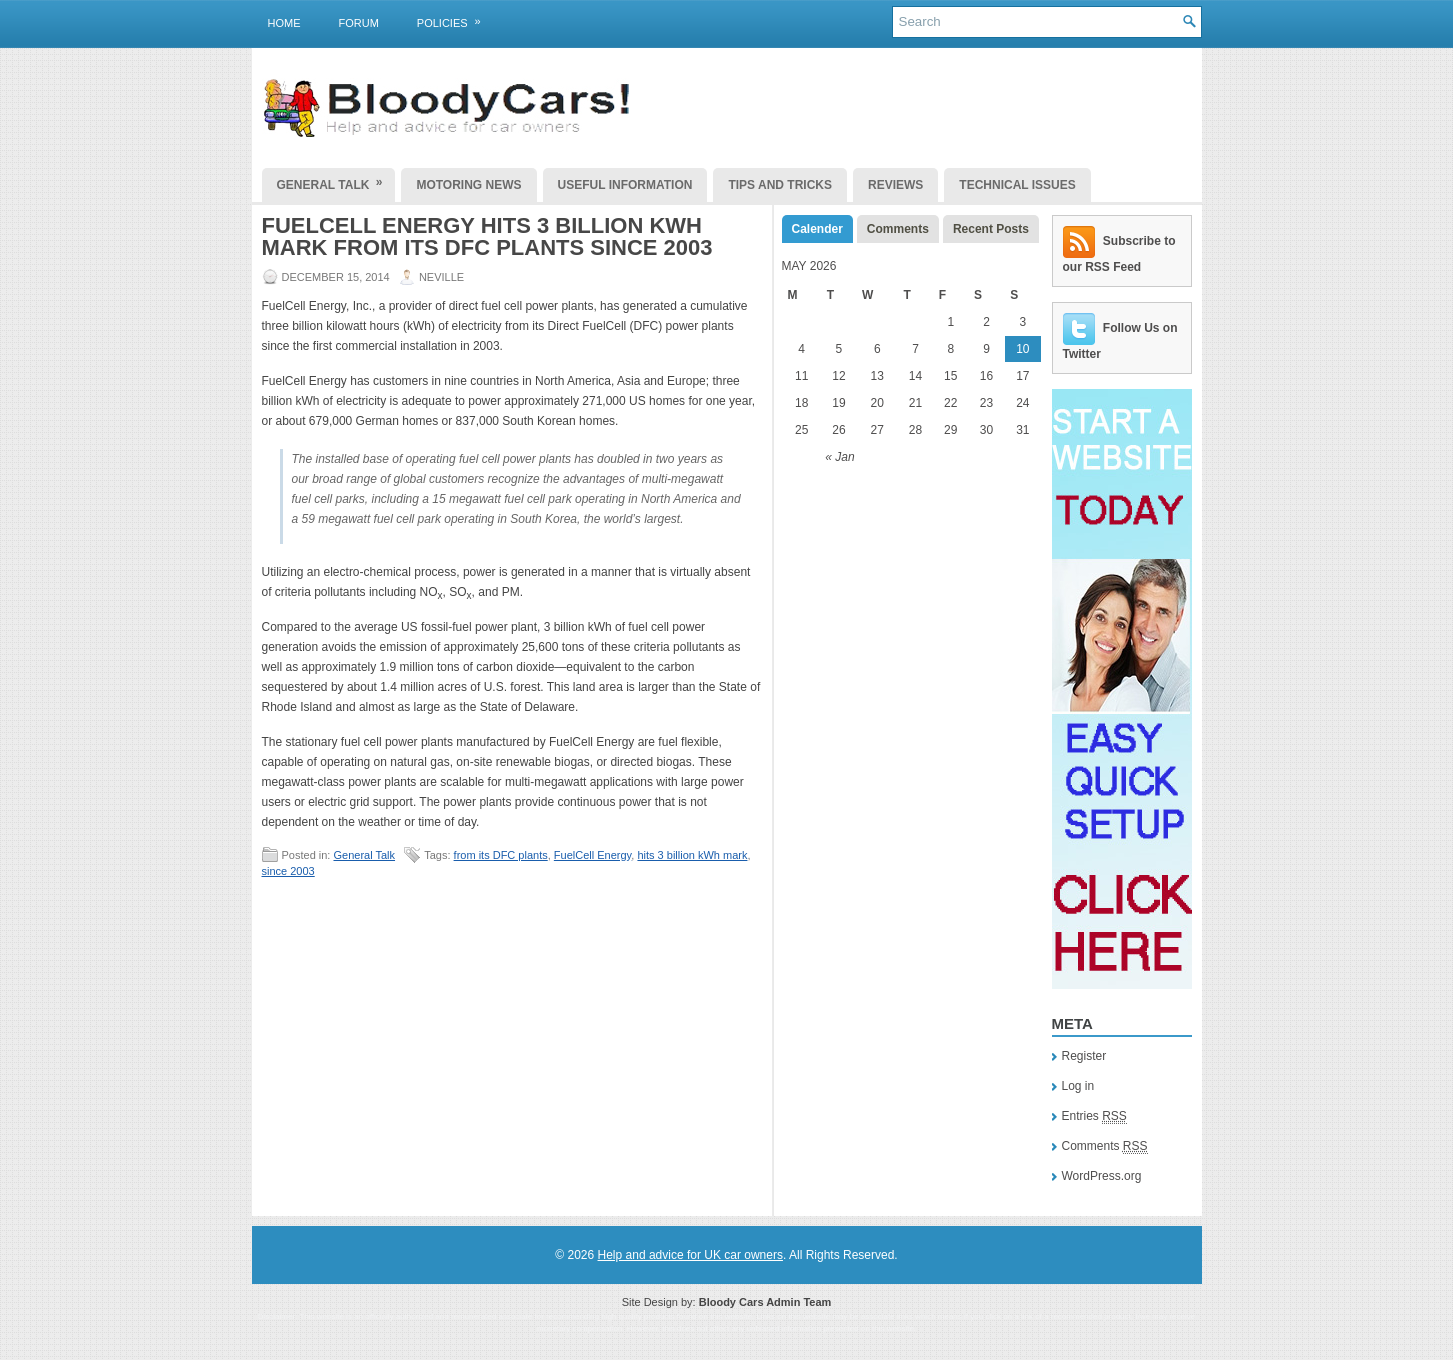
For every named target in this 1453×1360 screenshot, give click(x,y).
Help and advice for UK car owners (690, 1255)
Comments (898, 229)
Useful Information (625, 185)
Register (1084, 1056)
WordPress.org (1102, 1176)
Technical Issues (1017, 185)
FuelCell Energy (592, 855)
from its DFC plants (501, 855)
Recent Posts (991, 229)
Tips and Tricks (780, 185)
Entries (1094, 1116)
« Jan (839, 457)
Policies (455, 19)
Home (284, 23)
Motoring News (468, 185)
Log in (1078, 1086)
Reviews (895, 185)
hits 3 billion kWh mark (692, 855)
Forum (359, 23)
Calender (817, 229)
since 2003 (288, 871)
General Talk (336, 180)
